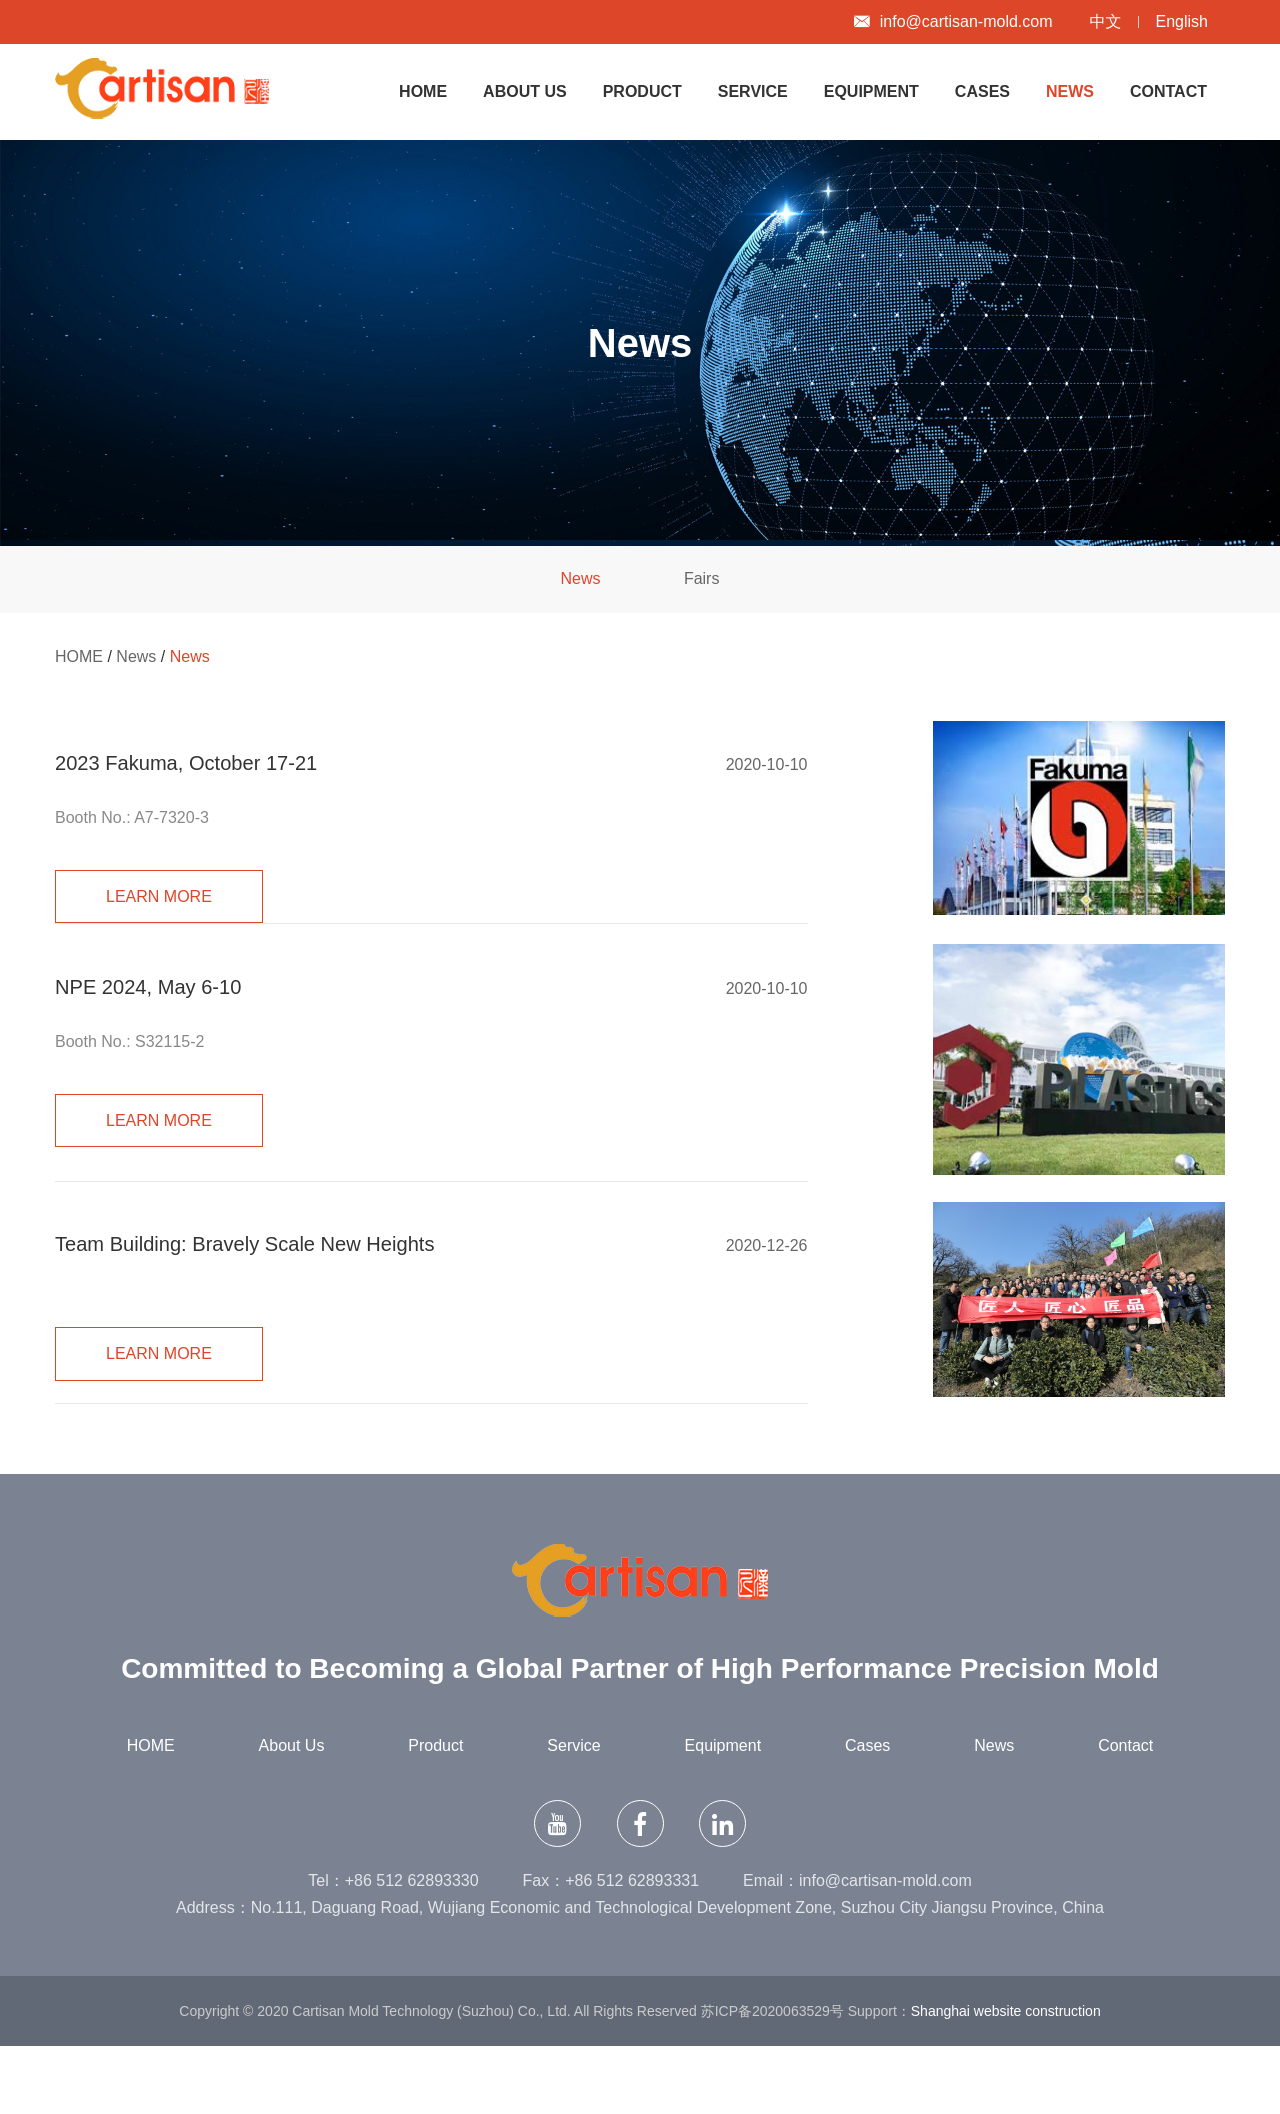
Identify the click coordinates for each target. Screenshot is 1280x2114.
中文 (1106, 21)
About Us (525, 91)
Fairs (702, 578)
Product (642, 91)
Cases (982, 91)
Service (753, 91)
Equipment (871, 91)
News (1070, 91)
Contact (1168, 91)
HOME (423, 91)
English (1182, 21)
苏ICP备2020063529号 (772, 2079)
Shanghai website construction (1006, 2079)
